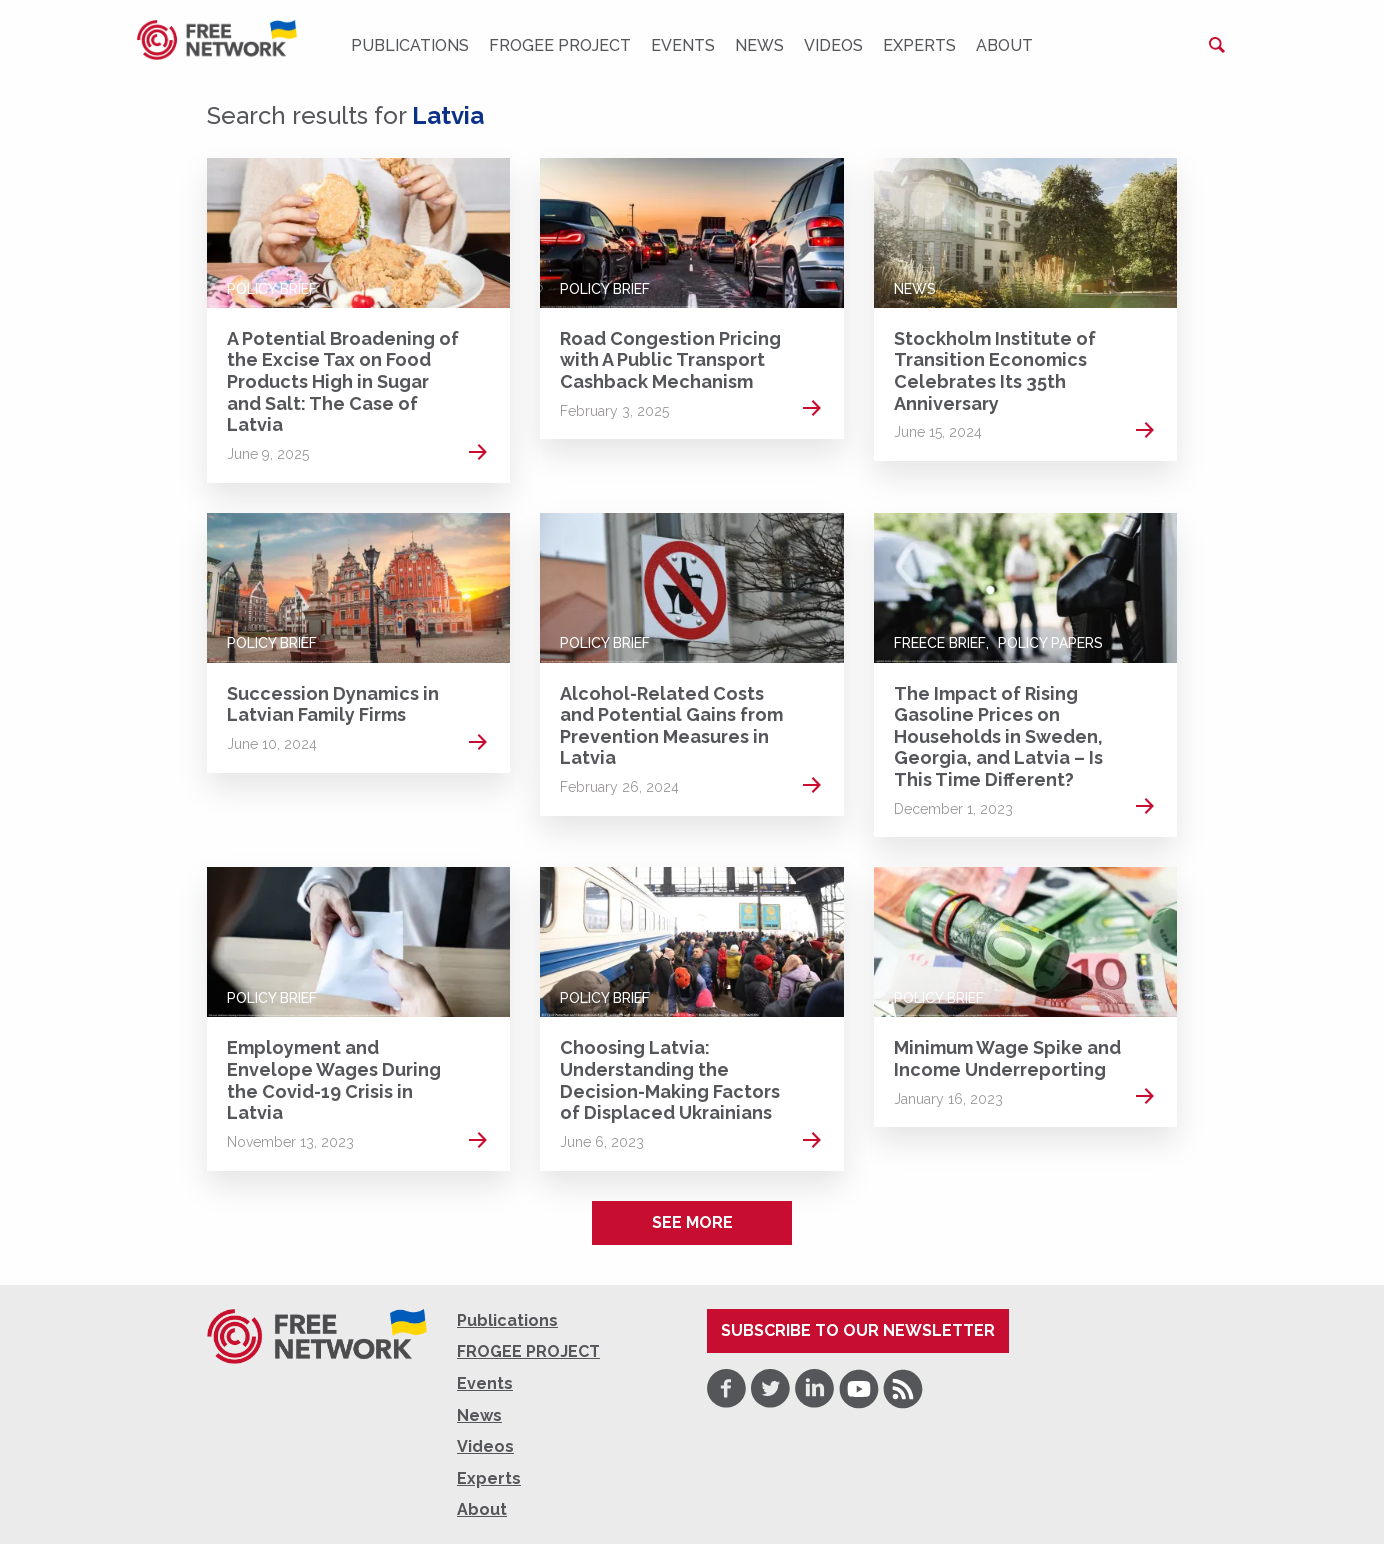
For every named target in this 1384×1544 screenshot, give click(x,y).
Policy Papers (1050, 643)
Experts (919, 45)
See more (692, 1222)
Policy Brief (272, 289)
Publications (410, 45)
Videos (833, 45)
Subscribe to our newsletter (858, 1330)
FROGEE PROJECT (560, 45)
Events (683, 45)
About (1004, 45)
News (759, 45)
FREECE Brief (940, 643)
